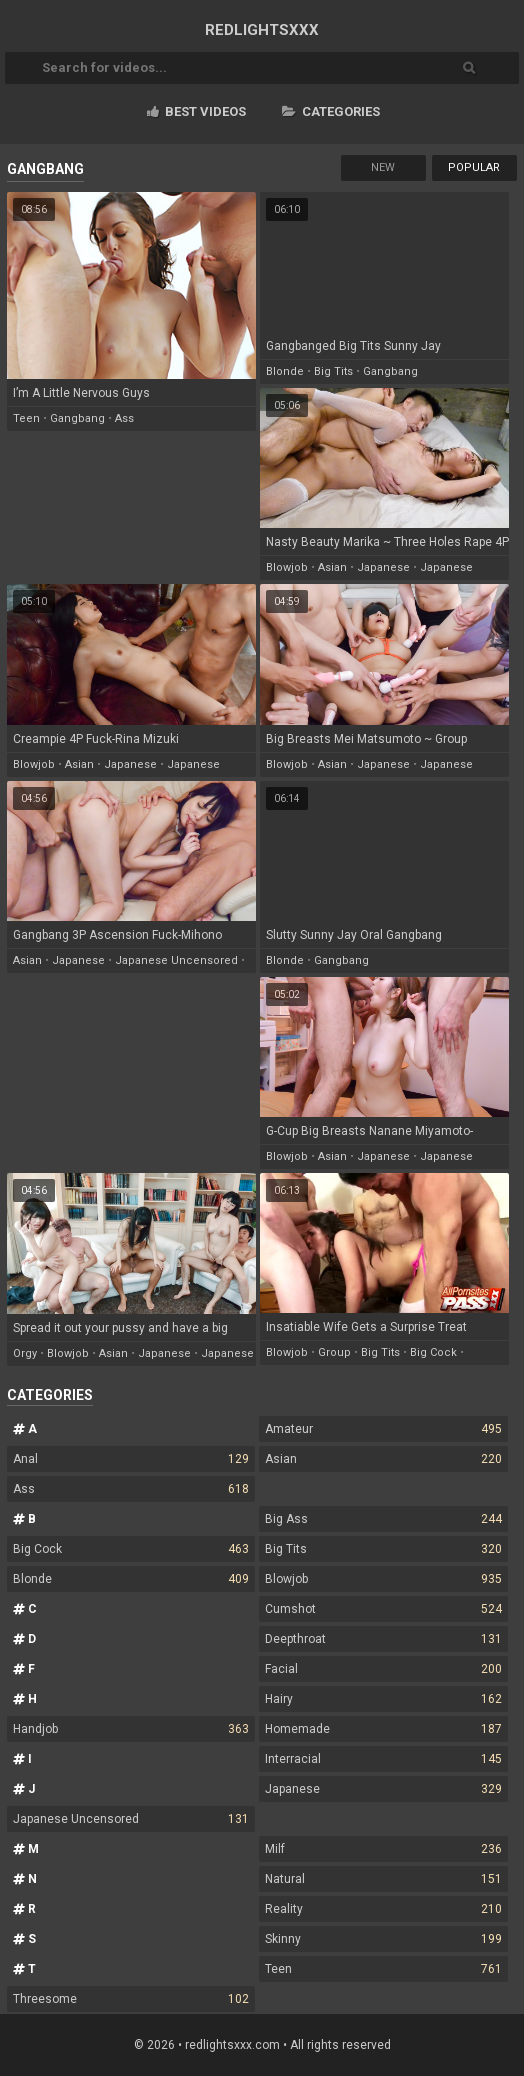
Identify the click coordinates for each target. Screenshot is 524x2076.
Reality (383, 1909)
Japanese (383, 1789)
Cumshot (383, 1609)
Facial (383, 1669)
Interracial (383, 1759)
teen (26, 418)
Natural (383, 1879)
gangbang (77, 418)
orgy (25, 1353)
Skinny (383, 1939)
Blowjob (383, 1579)
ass (124, 418)
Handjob (131, 1729)
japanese (383, 567)
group (334, 1352)
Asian (383, 1459)
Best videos (196, 111)
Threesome (131, 1999)
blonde (285, 371)
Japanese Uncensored (131, 1819)
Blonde (131, 1579)
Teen (383, 1969)
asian (332, 567)
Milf (383, 1849)
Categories (331, 111)
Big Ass (383, 1519)
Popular (474, 167)
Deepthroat (383, 1639)
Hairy (383, 1699)
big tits (333, 371)
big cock (433, 1352)
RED (262, 30)
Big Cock (131, 1549)
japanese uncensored (176, 960)
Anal (131, 1459)
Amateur (383, 1429)
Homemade (383, 1729)
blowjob (287, 567)
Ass (131, 1489)
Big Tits (383, 1549)
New (383, 167)
